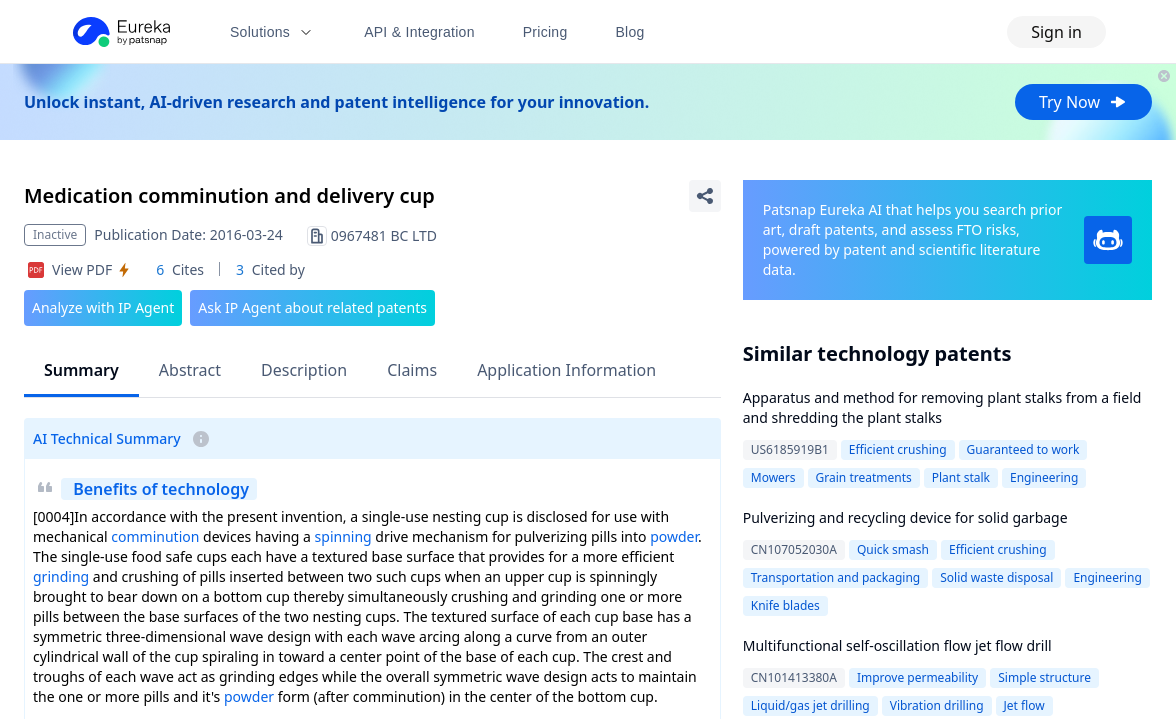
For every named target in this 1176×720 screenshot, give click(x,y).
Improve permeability (917, 677)
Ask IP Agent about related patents (312, 307)
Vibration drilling (937, 705)
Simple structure (1044, 677)
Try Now (1083, 102)
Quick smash (893, 549)
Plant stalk (961, 477)
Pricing (545, 32)
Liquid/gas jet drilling (810, 705)
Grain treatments (864, 477)
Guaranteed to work (1023, 449)
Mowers (773, 477)
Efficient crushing (898, 449)
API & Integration (419, 32)
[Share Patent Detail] (705, 196)
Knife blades (785, 605)
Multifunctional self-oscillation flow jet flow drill (897, 645)
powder (674, 536)
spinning (343, 536)
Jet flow (1024, 705)
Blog (630, 32)
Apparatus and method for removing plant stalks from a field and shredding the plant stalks (942, 407)
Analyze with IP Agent (103, 307)
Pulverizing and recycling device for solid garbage (905, 517)
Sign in (1056, 32)
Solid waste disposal (996, 577)
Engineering (1044, 477)
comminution (155, 536)
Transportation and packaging (836, 577)
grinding (61, 576)
